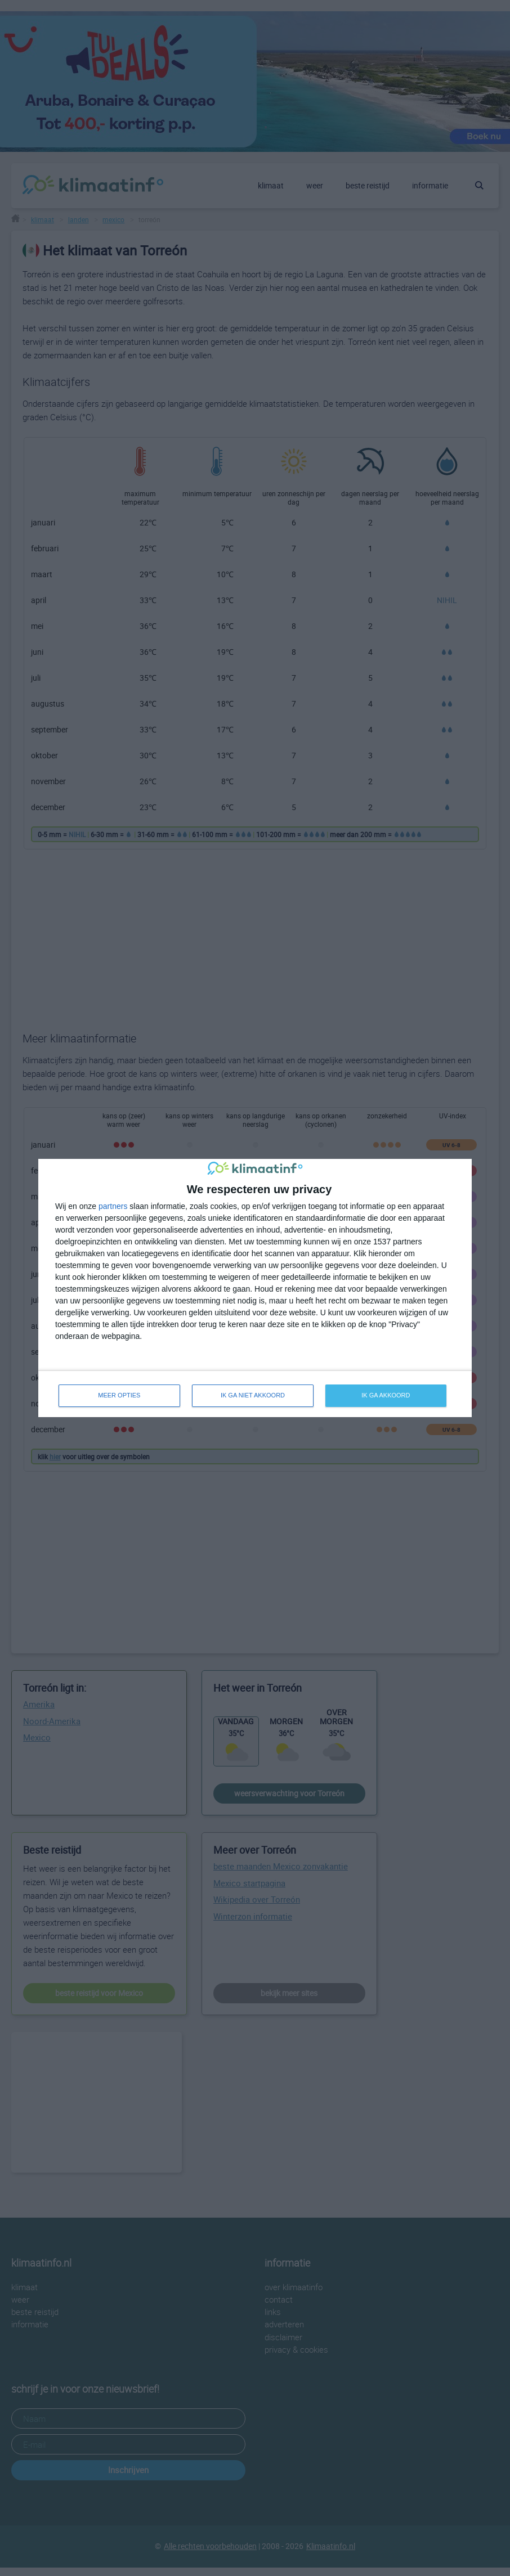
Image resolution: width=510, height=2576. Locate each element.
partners (113, 1206)
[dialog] (255, 1288)
